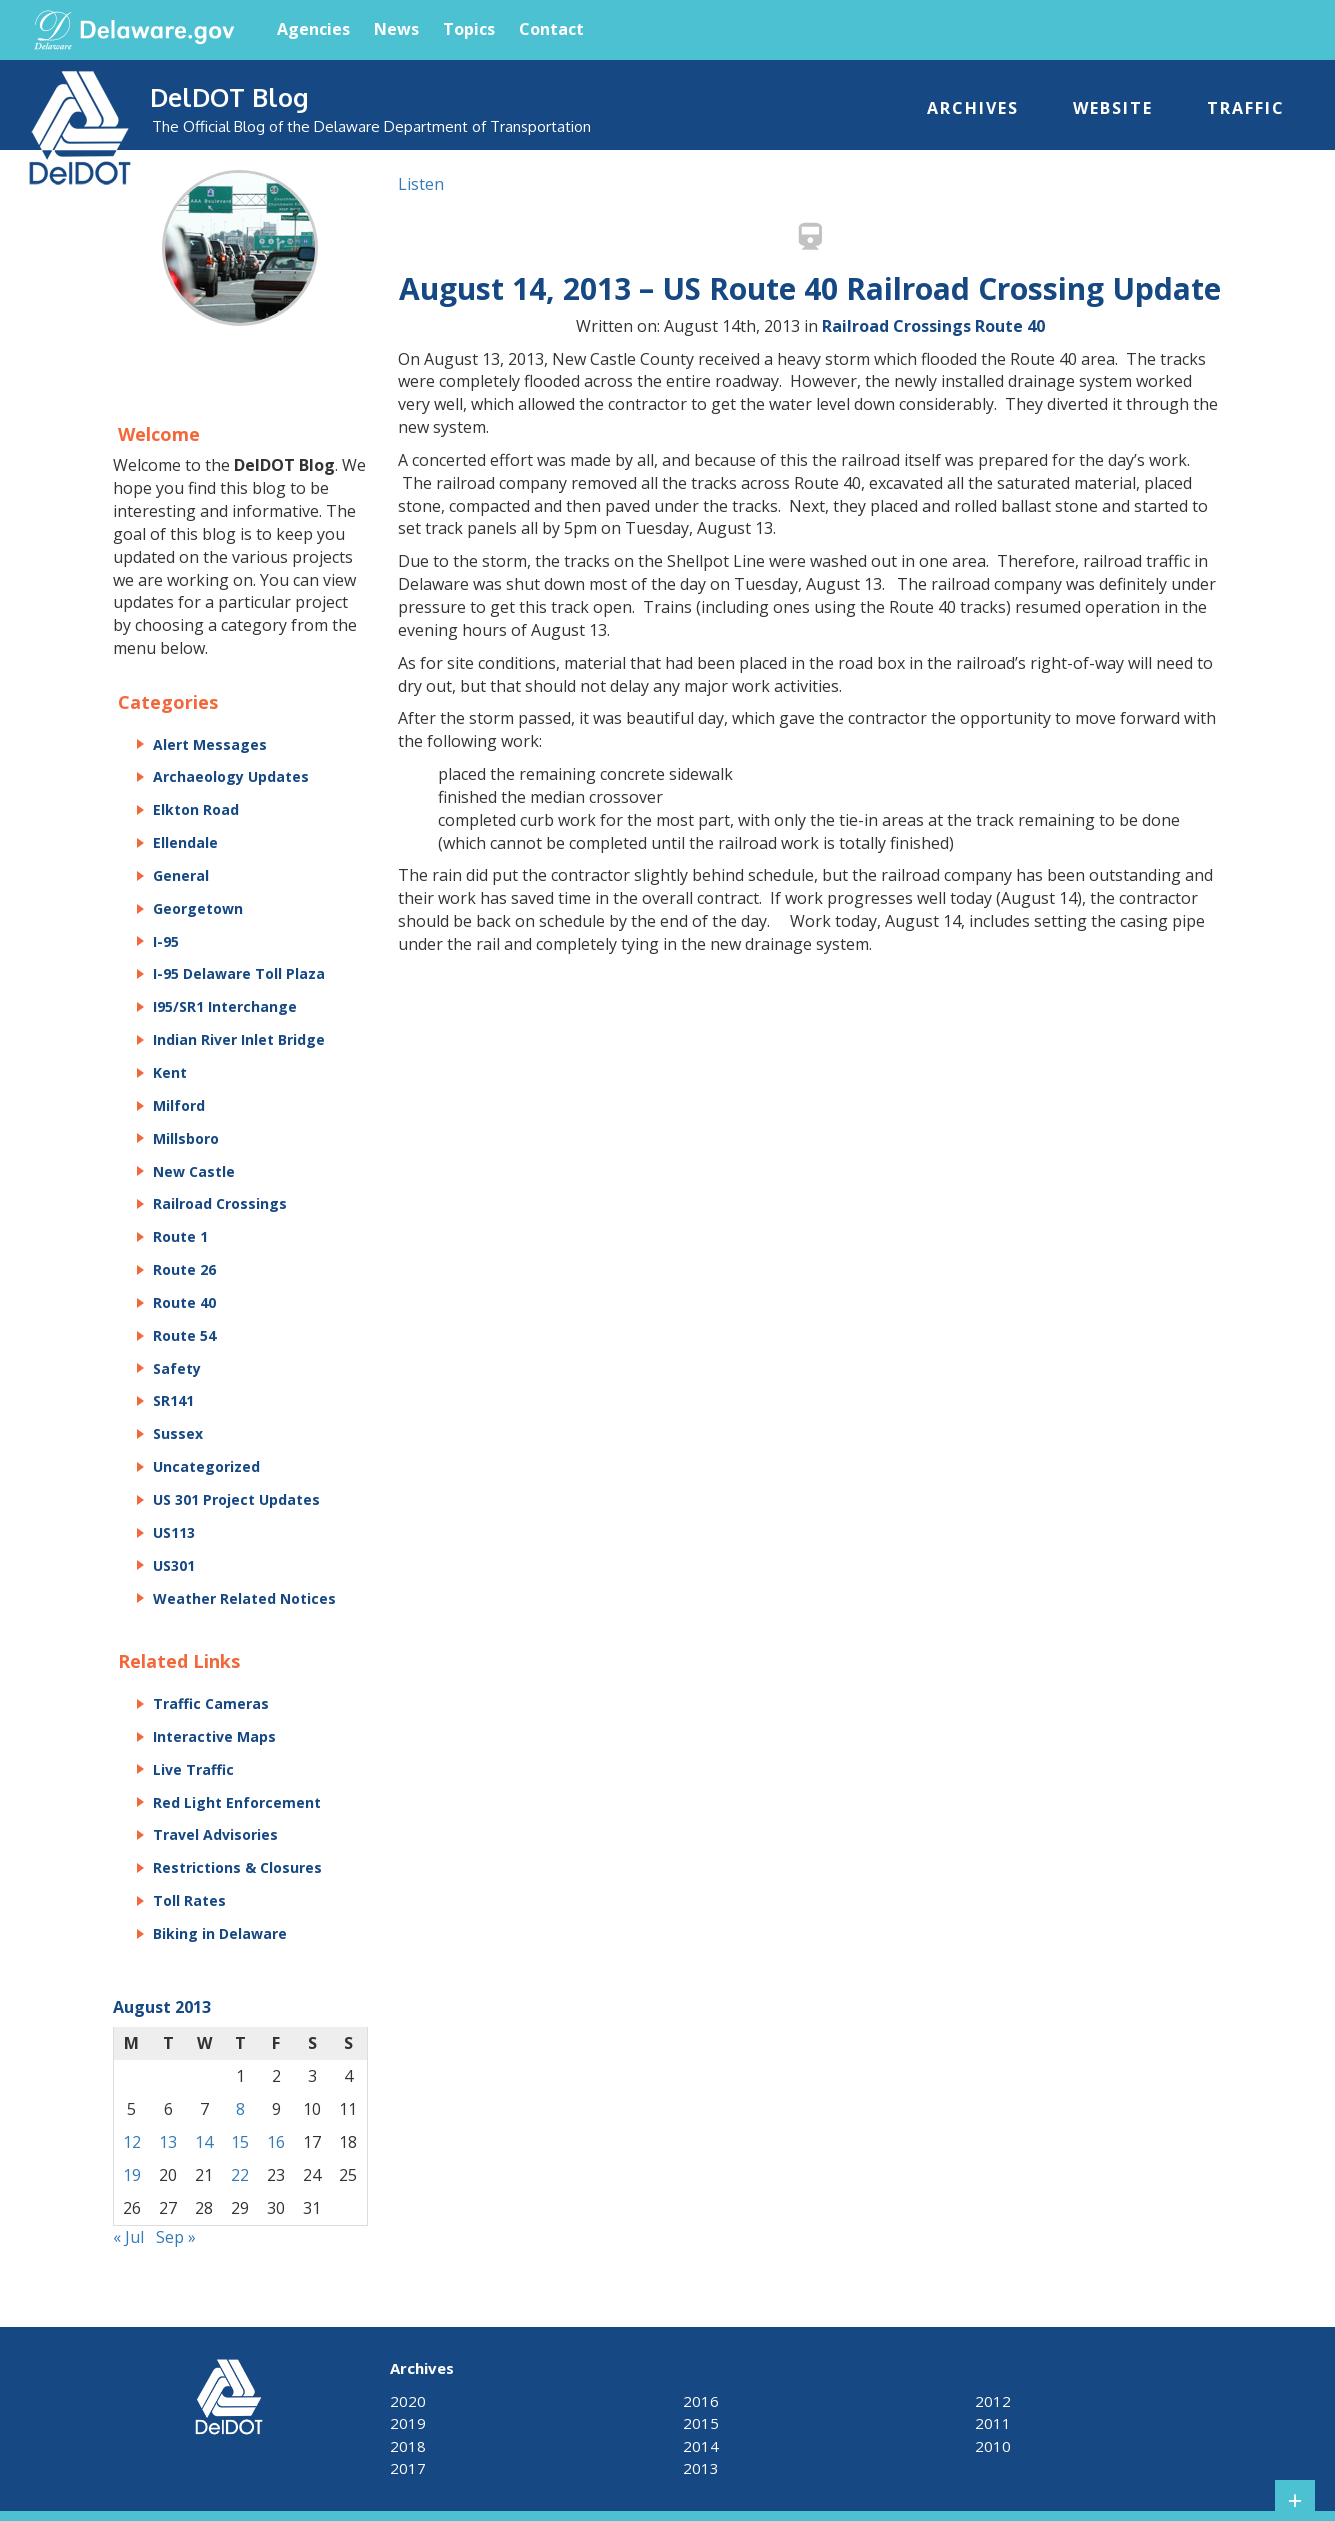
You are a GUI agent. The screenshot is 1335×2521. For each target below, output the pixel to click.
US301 (174, 1565)
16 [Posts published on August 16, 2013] (276, 2142)
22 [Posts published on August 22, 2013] (240, 2175)
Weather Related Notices (244, 1598)
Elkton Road (196, 809)
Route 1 (180, 1236)
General (181, 875)
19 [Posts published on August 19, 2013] (132, 2175)
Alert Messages (210, 744)
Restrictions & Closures (237, 1867)
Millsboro (186, 1138)
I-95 (166, 941)
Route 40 (1010, 326)
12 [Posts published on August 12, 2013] (132, 2142)
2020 (408, 2401)
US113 (174, 1532)
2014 (701, 2446)
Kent (170, 1072)
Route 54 (184, 1335)
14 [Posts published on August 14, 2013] (204, 2142)
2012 (993, 2401)
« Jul (128, 2237)
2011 (993, 2423)
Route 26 (184, 1269)
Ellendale (185, 842)
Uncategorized (206, 1466)
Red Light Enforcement (237, 1802)
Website (1113, 108)
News (396, 29)
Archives (973, 108)
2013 (701, 2468)
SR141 (173, 1400)
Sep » (176, 2237)
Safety (177, 1368)
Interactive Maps (214, 1736)
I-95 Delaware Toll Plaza (239, 973)
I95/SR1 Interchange (225, 1006)
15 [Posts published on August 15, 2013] (240, 2142)
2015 (701, 2423)
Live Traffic (193, 1769)
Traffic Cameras (211, 1703)
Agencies (313, 29)
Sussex (178, 1433)
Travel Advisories (215, 1834)
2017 (408, 2468)
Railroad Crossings (896, 326)
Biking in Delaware (220, 1933)
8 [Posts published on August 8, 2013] (240, 2109)
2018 (408, 2446)
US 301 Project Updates (236, 1499)
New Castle (194, 1171)
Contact (551, 29)
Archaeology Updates (231, 776)
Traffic (1246, 108)
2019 (408, 2423)
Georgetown (198, 908)
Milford (179, 1105)
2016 (701, 2401)
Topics (469, 29)
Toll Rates (189, 1900)
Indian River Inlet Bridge (239, 1039)
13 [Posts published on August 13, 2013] (168, 2142)
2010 (993, 2446)
